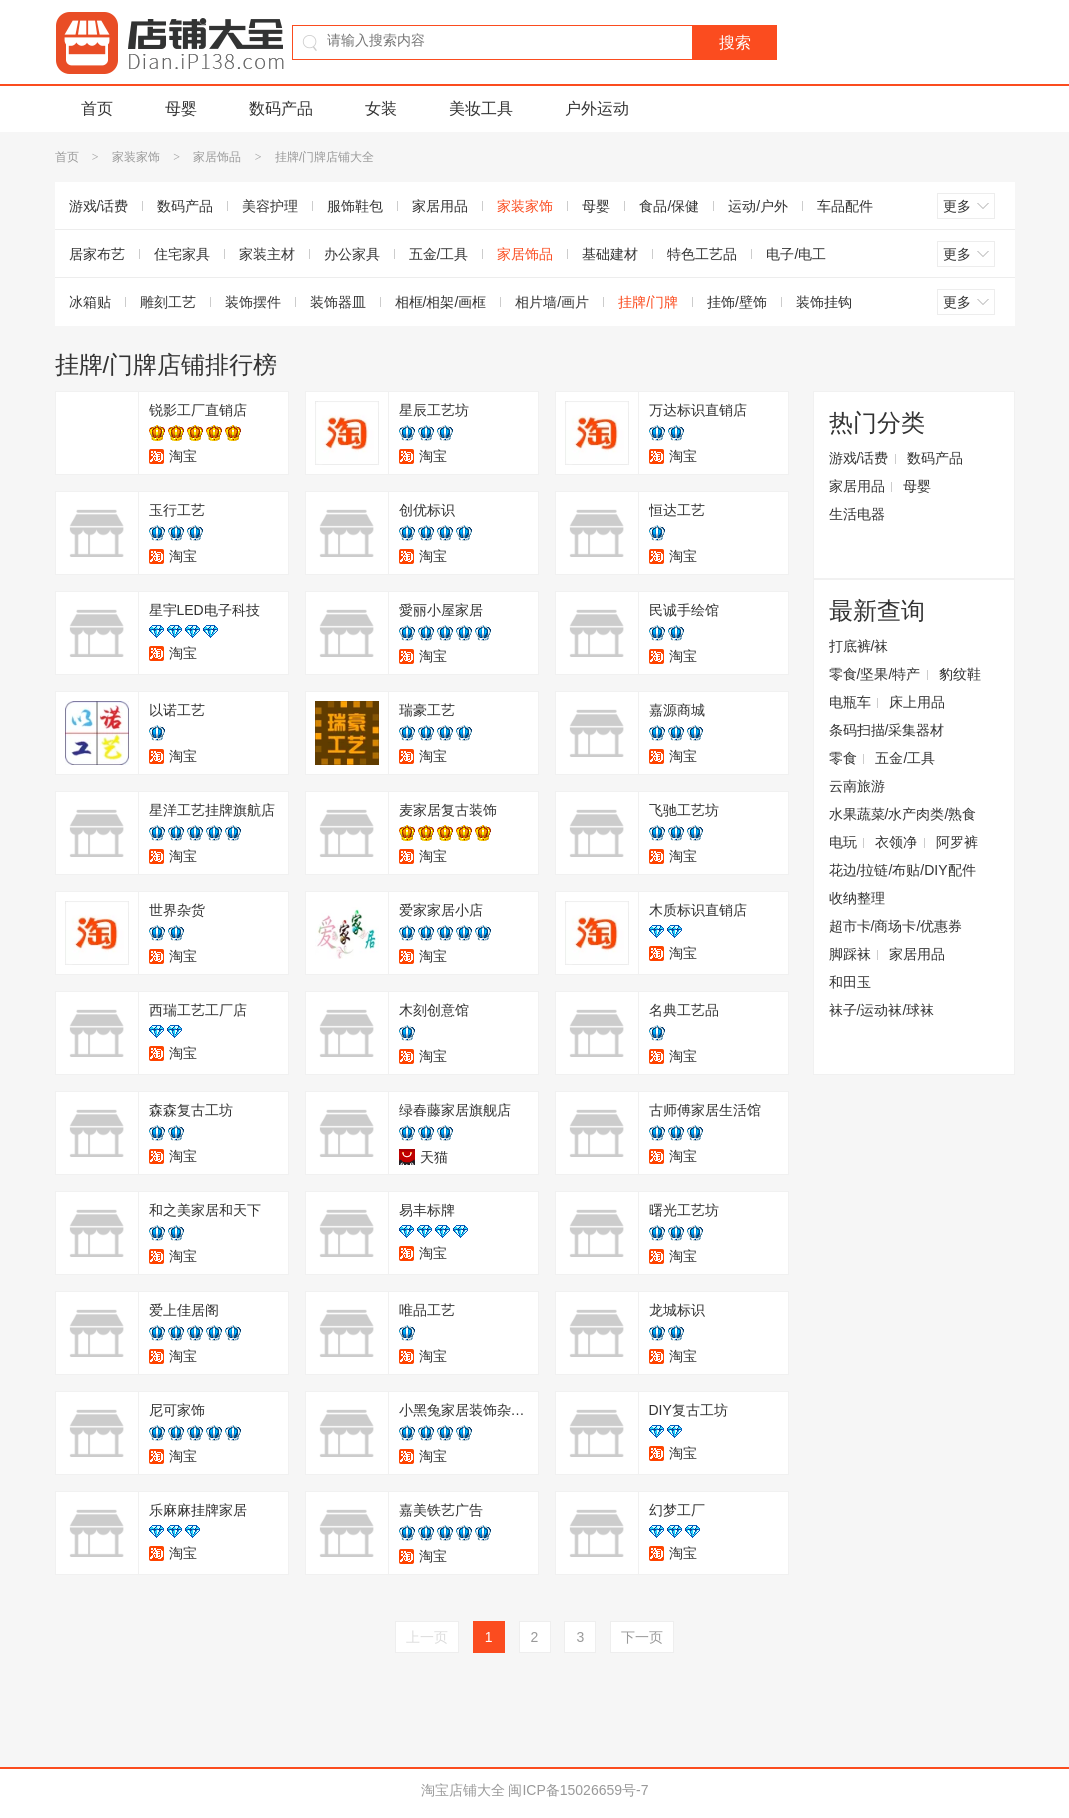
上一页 (427, 1637)
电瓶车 (850, 702)
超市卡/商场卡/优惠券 (896, 926)
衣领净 (896, 842)
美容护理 (270, 206)
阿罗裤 (957, 842)
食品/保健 (669, 206)
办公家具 (352, 254)
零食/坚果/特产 (875, 674)
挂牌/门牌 (648, 302)
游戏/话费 (99, 206)
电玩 (843, 842)
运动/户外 (758, 206)
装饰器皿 (338, 302)
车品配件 (845, 206)
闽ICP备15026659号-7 (578, 1790)
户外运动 (597, 108)
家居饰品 (217, 157)
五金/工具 (439, 254)
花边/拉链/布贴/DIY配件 (902, 870)
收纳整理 (857, 898)
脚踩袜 (850, 954)
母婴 (181, 108)
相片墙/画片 (552, 302)
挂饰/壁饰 (737, 302)
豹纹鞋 (960, 674)
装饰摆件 (253, 302)
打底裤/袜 (859, 646)
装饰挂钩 (824, 302)
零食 (843, 758)
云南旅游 (857, 786)
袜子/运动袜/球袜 (882, 1010)
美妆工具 (481, 108)
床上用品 (917, 702)
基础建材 (610, 254)
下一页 (642, 1637)
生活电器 (857, 514)
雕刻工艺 (168, 302)
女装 (381, 108)
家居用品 (440, 206)
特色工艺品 (702, 254)
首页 (97, 108)
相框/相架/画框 (441, 302)
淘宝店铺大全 (463, 1790)
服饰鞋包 (355, 206)
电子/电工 (796, 254)
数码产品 (281, 108)
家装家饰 (136, 157)
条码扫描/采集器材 (887, 730)
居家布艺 (97, 254)
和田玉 (850, 982)
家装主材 (267, 254)
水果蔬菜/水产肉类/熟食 (903, 814)
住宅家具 (182, 254)
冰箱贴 (90, 302)
